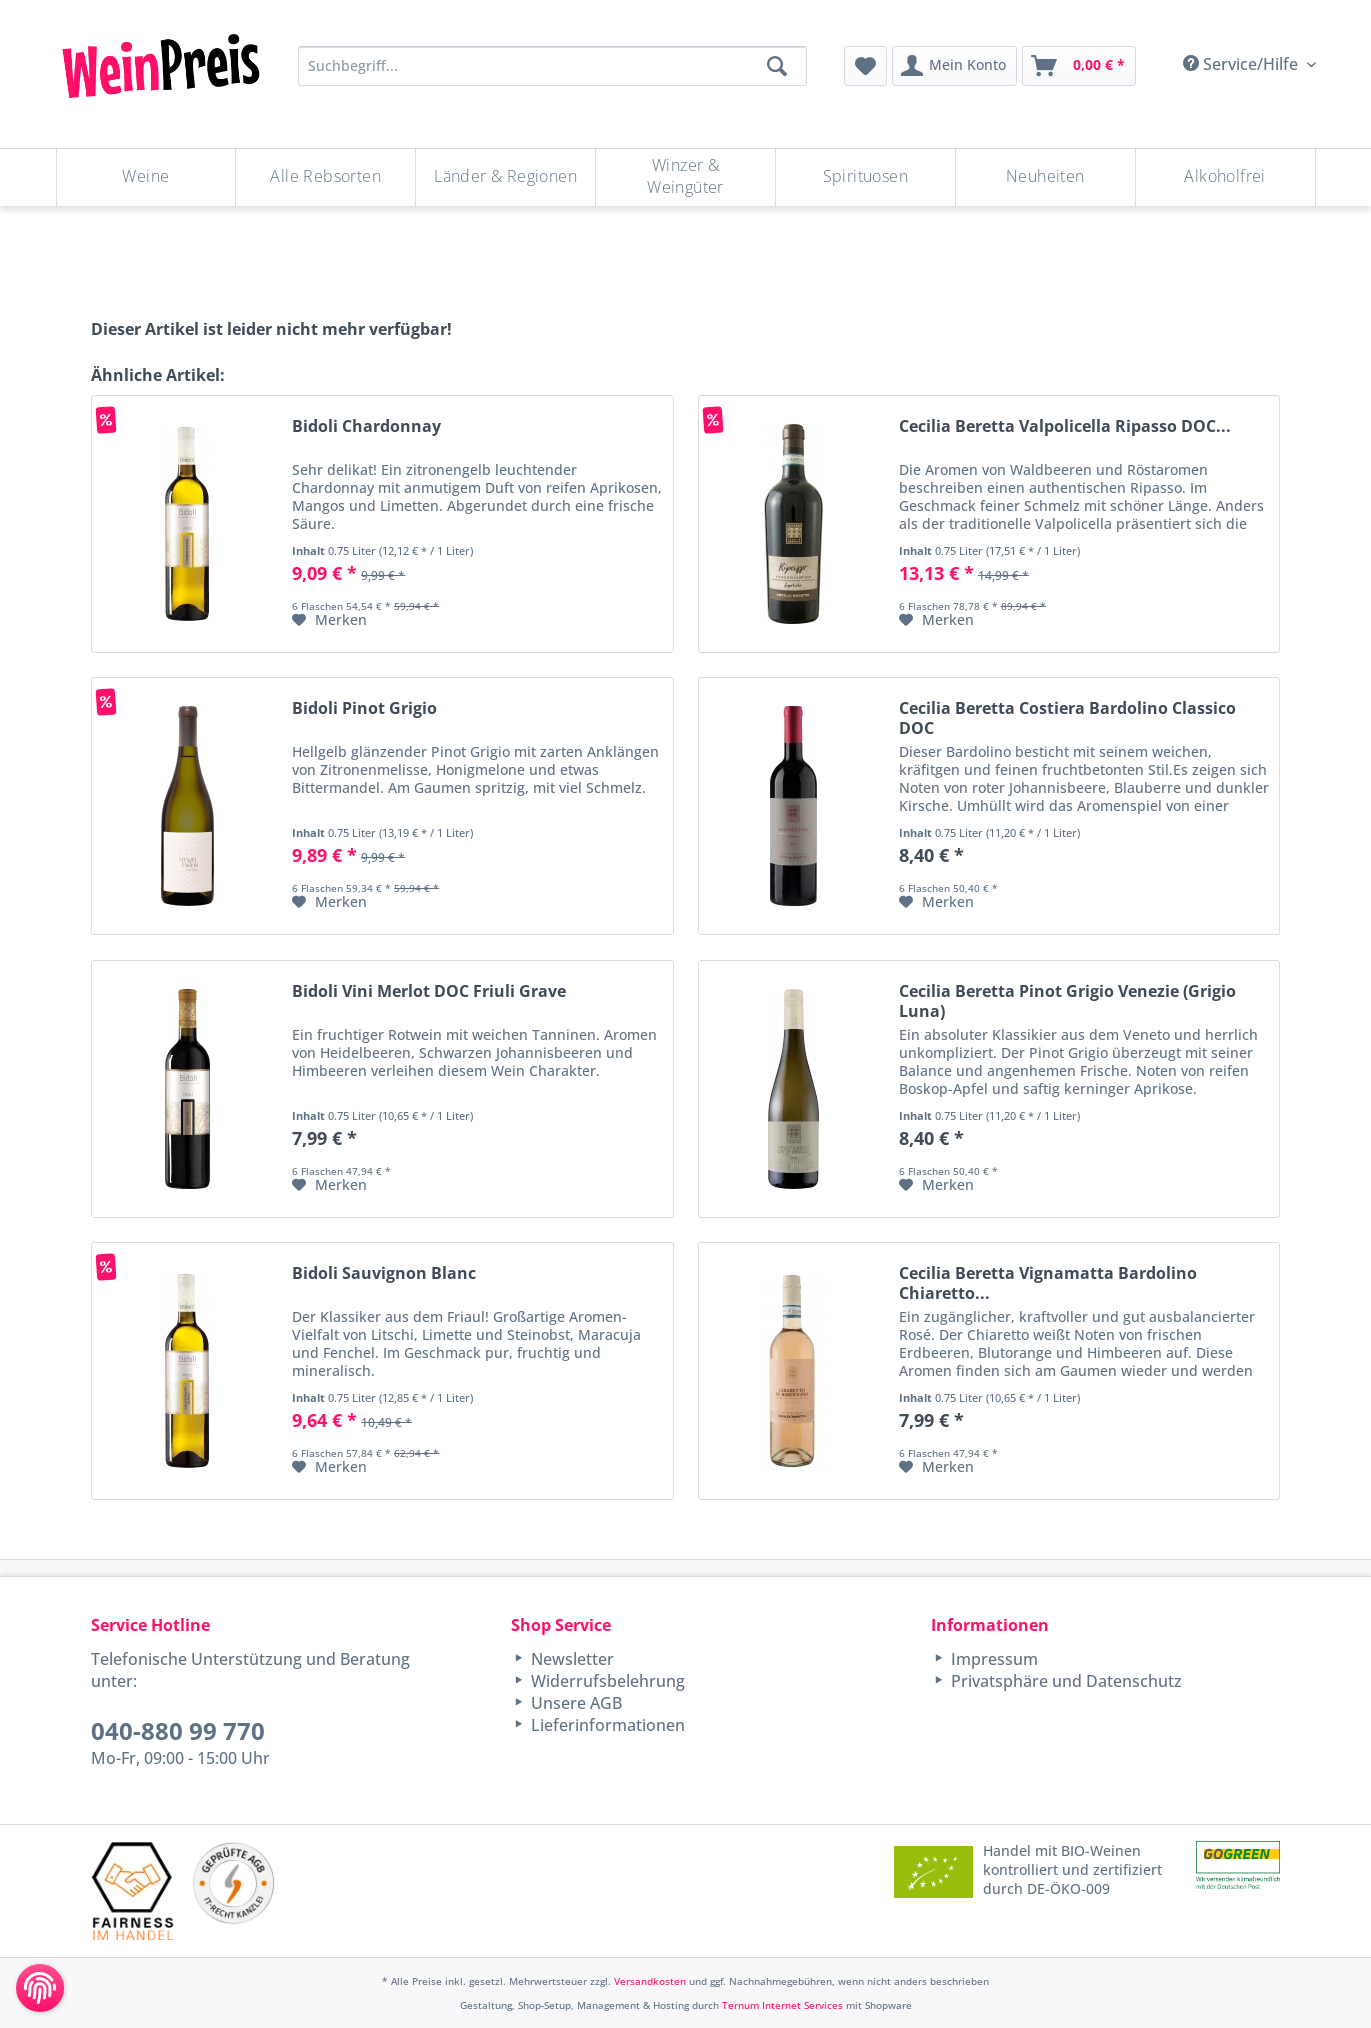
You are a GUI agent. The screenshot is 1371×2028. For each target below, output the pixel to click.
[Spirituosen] (865, 177)
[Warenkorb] (1079, 66)
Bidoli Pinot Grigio (364, 708)
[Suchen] (777, 66)
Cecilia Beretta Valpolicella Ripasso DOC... (1065, 426)
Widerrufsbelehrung (606, 1681)
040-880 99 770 (178, 1730)
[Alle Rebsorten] (325, 177)
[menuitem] (865, 66)
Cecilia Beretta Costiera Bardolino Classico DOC (1067, 718)
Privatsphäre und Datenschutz (1064, 1681)
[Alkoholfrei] (1225, 177)
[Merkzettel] (865, 66)
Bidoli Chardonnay (366, 426)
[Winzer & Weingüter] (685, 177)
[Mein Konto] (954, 66)
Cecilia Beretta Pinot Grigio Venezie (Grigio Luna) (1067, 1001)
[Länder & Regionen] (505, 177)
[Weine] (146, 177)
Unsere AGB (574, 1703)
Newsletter (570, 1659)
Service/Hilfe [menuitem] (1242, 64)
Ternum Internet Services (782, 2005)
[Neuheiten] (1045, 177)
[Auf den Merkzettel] (329, 620)
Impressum (992, 1659)
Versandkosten (650, 1981)
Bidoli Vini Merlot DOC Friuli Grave (429, 991)
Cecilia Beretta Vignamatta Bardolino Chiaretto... (1048, 1283)
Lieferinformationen (606, 1725)
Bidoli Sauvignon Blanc (384, 1273)
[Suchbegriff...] (552, 66)
